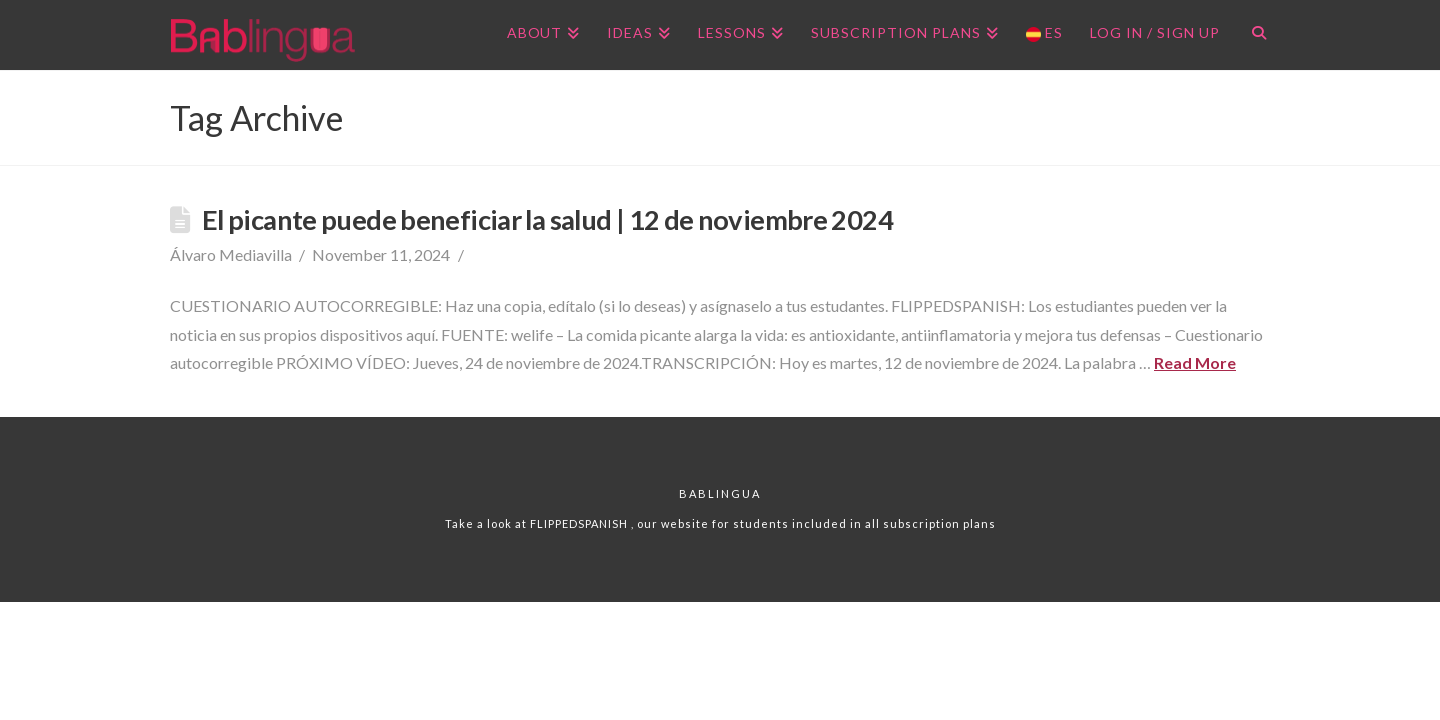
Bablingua (720, 493)
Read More (1195, 362)
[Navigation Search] (1251, 35)
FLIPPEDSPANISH (580, 523)
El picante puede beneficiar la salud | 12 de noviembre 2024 (547, 219)
